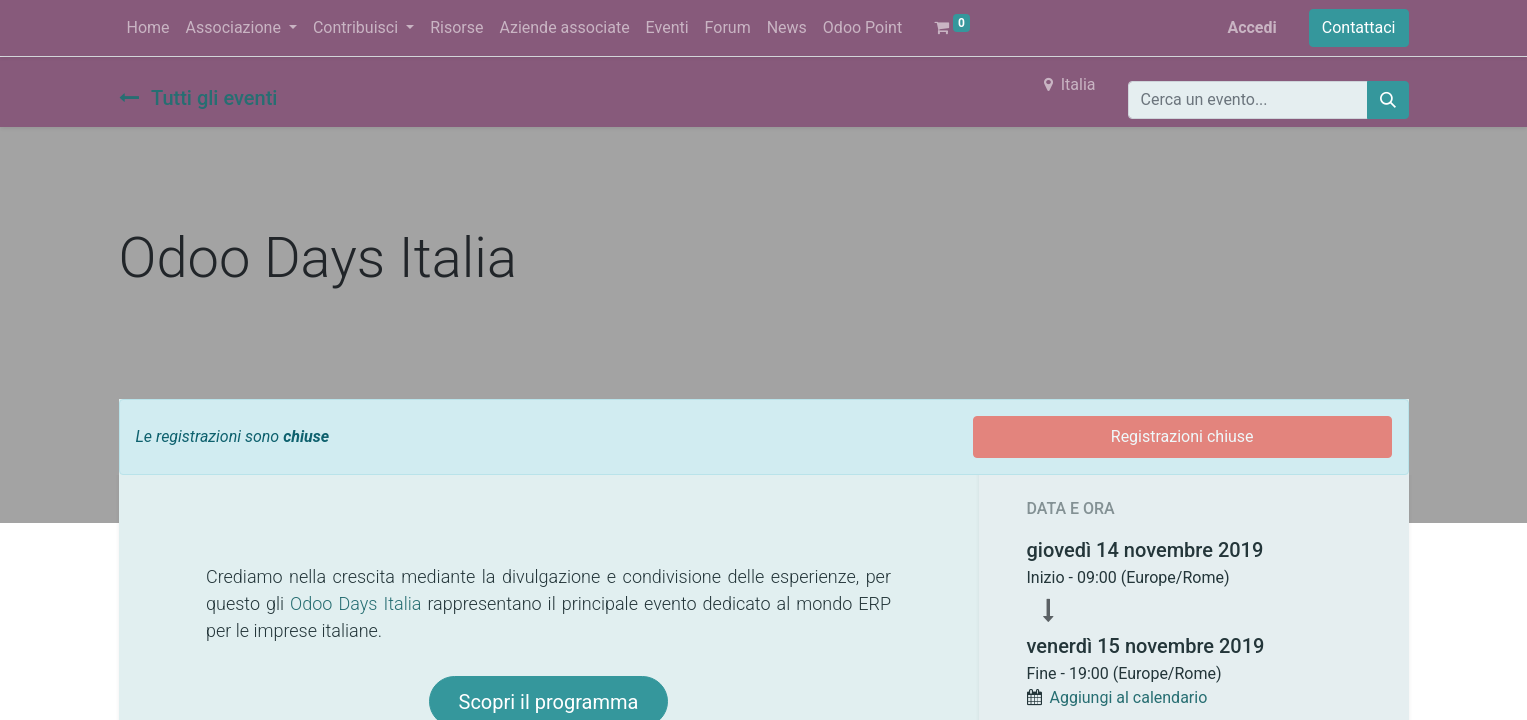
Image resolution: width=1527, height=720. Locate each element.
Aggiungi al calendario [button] (1128, 697)
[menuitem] (148, 28)
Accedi (1251, 27)
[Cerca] (1388, 100)
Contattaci (1359, 27)
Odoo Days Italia (355, 603)
